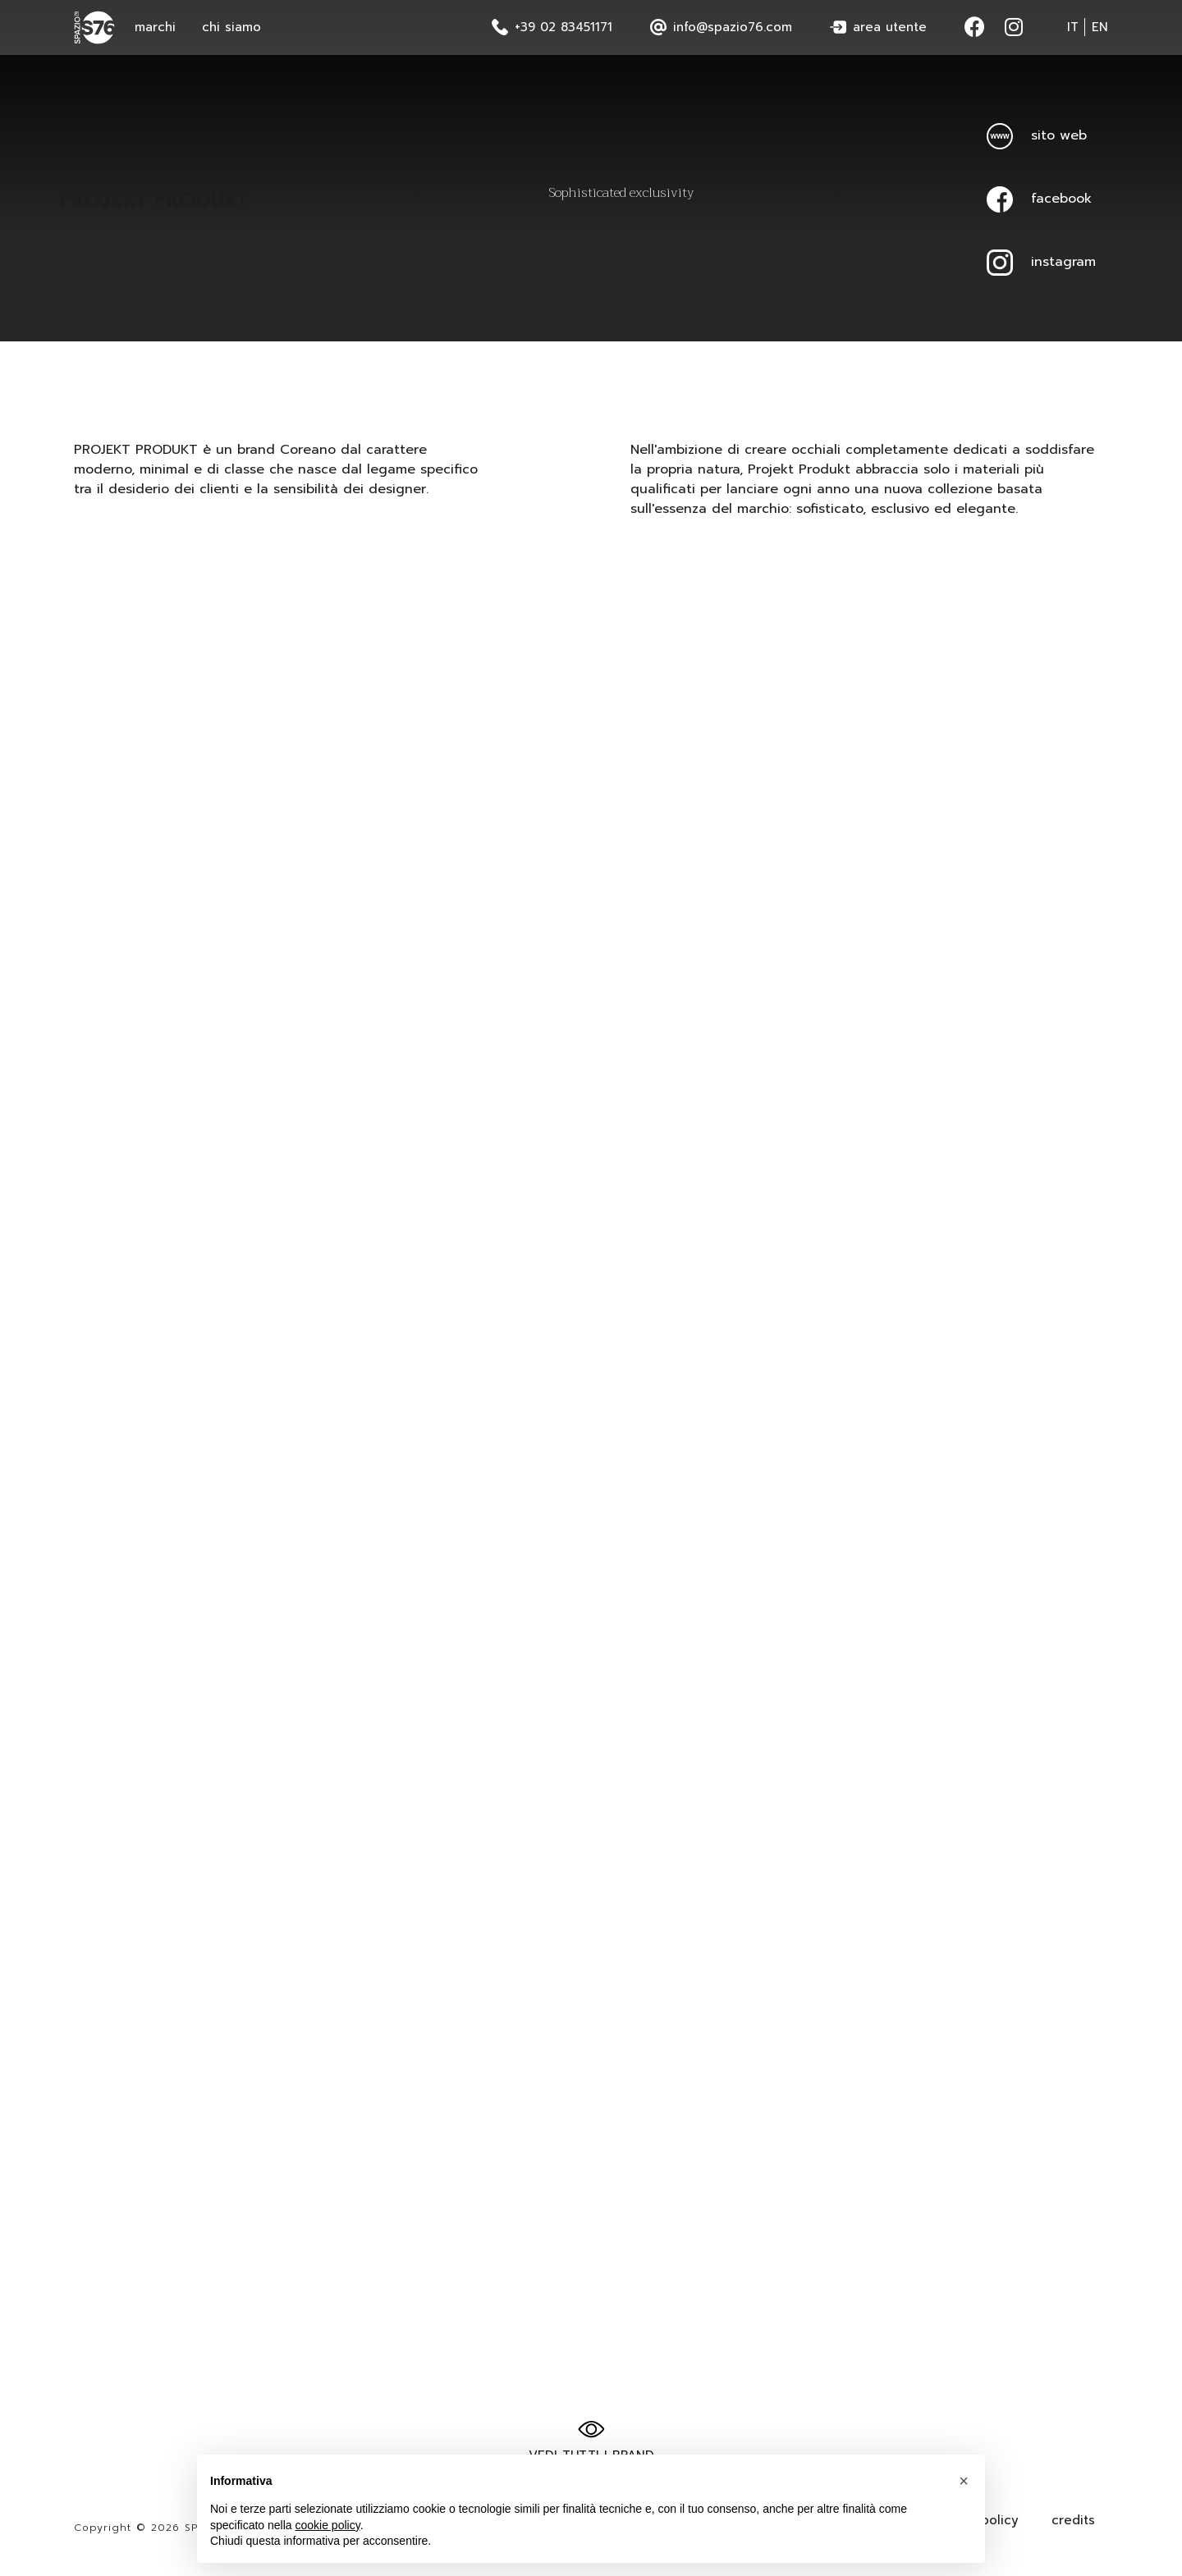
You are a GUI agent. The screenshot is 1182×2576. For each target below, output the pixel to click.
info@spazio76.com (721, 27)
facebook (1039, 198)
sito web (1037, 135)
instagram (1041, 262)
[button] (964, 2483)
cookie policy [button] (328, 2526)
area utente (878, 27)
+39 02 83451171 (552, 27)
